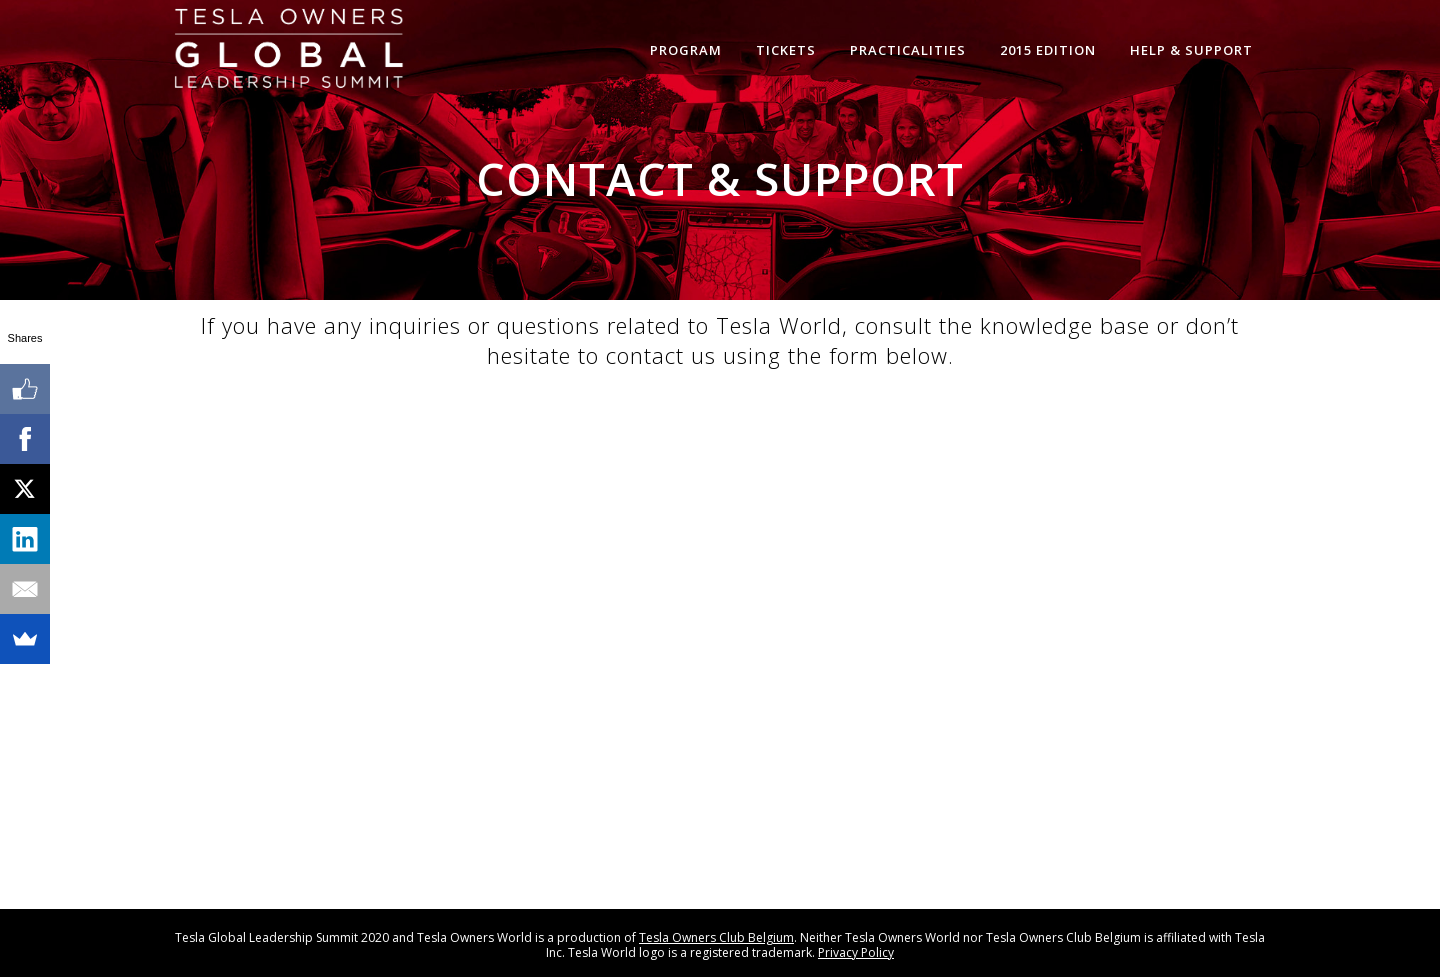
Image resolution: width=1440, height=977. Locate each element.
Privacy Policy (856, 952)
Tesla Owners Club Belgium (716, 937)
